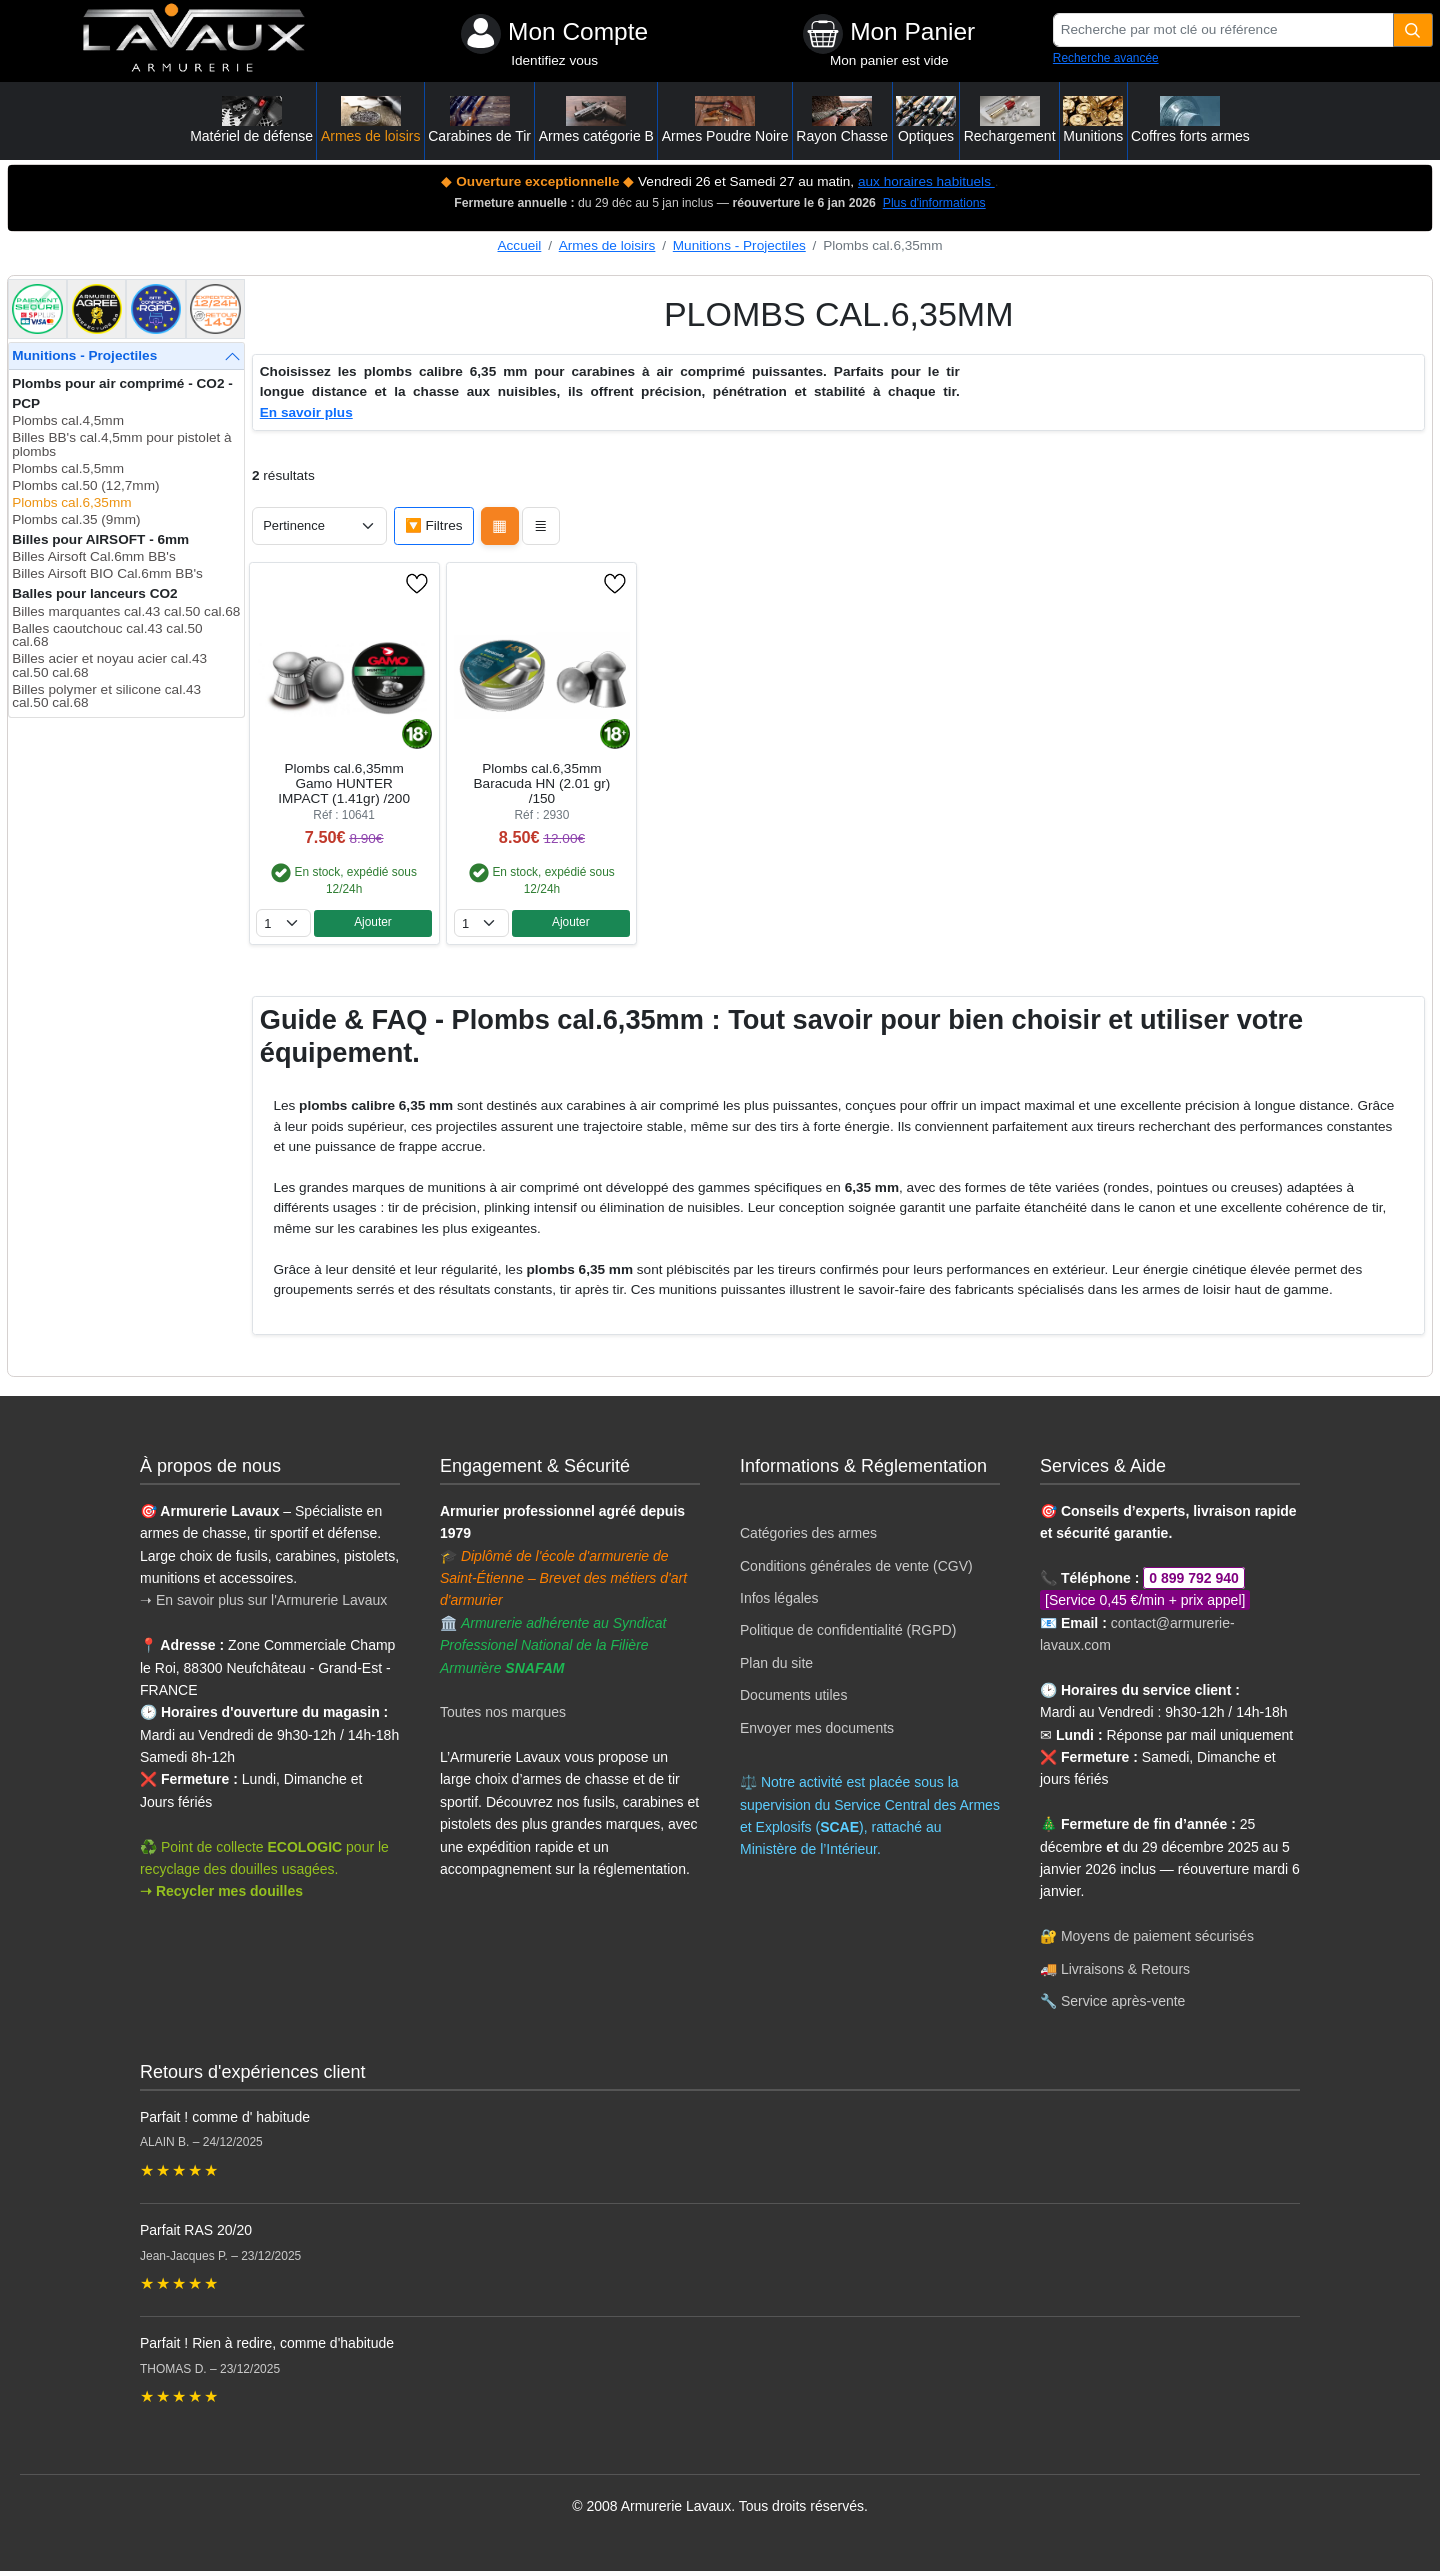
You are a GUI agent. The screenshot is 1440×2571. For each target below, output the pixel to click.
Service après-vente (1123, 2001)
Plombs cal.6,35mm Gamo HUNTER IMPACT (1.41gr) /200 (344, 783)
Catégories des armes (808, 1533)
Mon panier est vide (889, 60)
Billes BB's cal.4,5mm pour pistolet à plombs (121, 444)
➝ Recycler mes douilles (221, 1891)
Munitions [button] (1093, 120)
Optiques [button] (926, 120)
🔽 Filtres (434, 525)
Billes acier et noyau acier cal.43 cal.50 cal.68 (109, 665)
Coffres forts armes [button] (1190, 120)
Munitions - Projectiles (739, 245)
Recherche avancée (1106, 58)
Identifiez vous (554, 60)
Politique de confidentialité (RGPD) (848, 1630)
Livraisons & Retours (1125, 1969)
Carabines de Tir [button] (479, 120)
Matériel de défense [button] (251, 120)
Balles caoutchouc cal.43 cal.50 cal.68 (107, 635)
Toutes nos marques (503, 1712)
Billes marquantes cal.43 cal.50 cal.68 (126, 611)
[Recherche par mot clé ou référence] (1223, 30)
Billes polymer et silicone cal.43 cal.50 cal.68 (106, 696)
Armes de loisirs (607, 245)
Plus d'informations (934, 203)
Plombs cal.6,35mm (71, 502)
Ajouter (373, 922)
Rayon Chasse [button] (842, 120)
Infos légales (779, 1598)
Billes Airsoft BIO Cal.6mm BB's (107, 573)
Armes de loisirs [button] (371, 120)
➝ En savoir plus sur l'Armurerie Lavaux (265, 1600)
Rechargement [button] (1010, 120)
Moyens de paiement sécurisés (1157, 1936)
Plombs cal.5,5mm (68, 468)
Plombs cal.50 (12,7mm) (85, 485)
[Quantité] (1413, 30)
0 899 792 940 (1194, 1578)
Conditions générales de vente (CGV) (856, 1566)
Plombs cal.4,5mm (68, 420)
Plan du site (776, 1663)
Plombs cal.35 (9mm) (76, 519)
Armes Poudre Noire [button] (725, 120)
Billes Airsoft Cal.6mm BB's (94, 556)
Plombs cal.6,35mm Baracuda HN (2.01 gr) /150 (542, 783)
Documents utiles (793, 1695)
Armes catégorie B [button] (596, 120)
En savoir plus (306, 412)
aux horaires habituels (926, 181)
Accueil (520, 245)
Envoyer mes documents (817, 1728)
